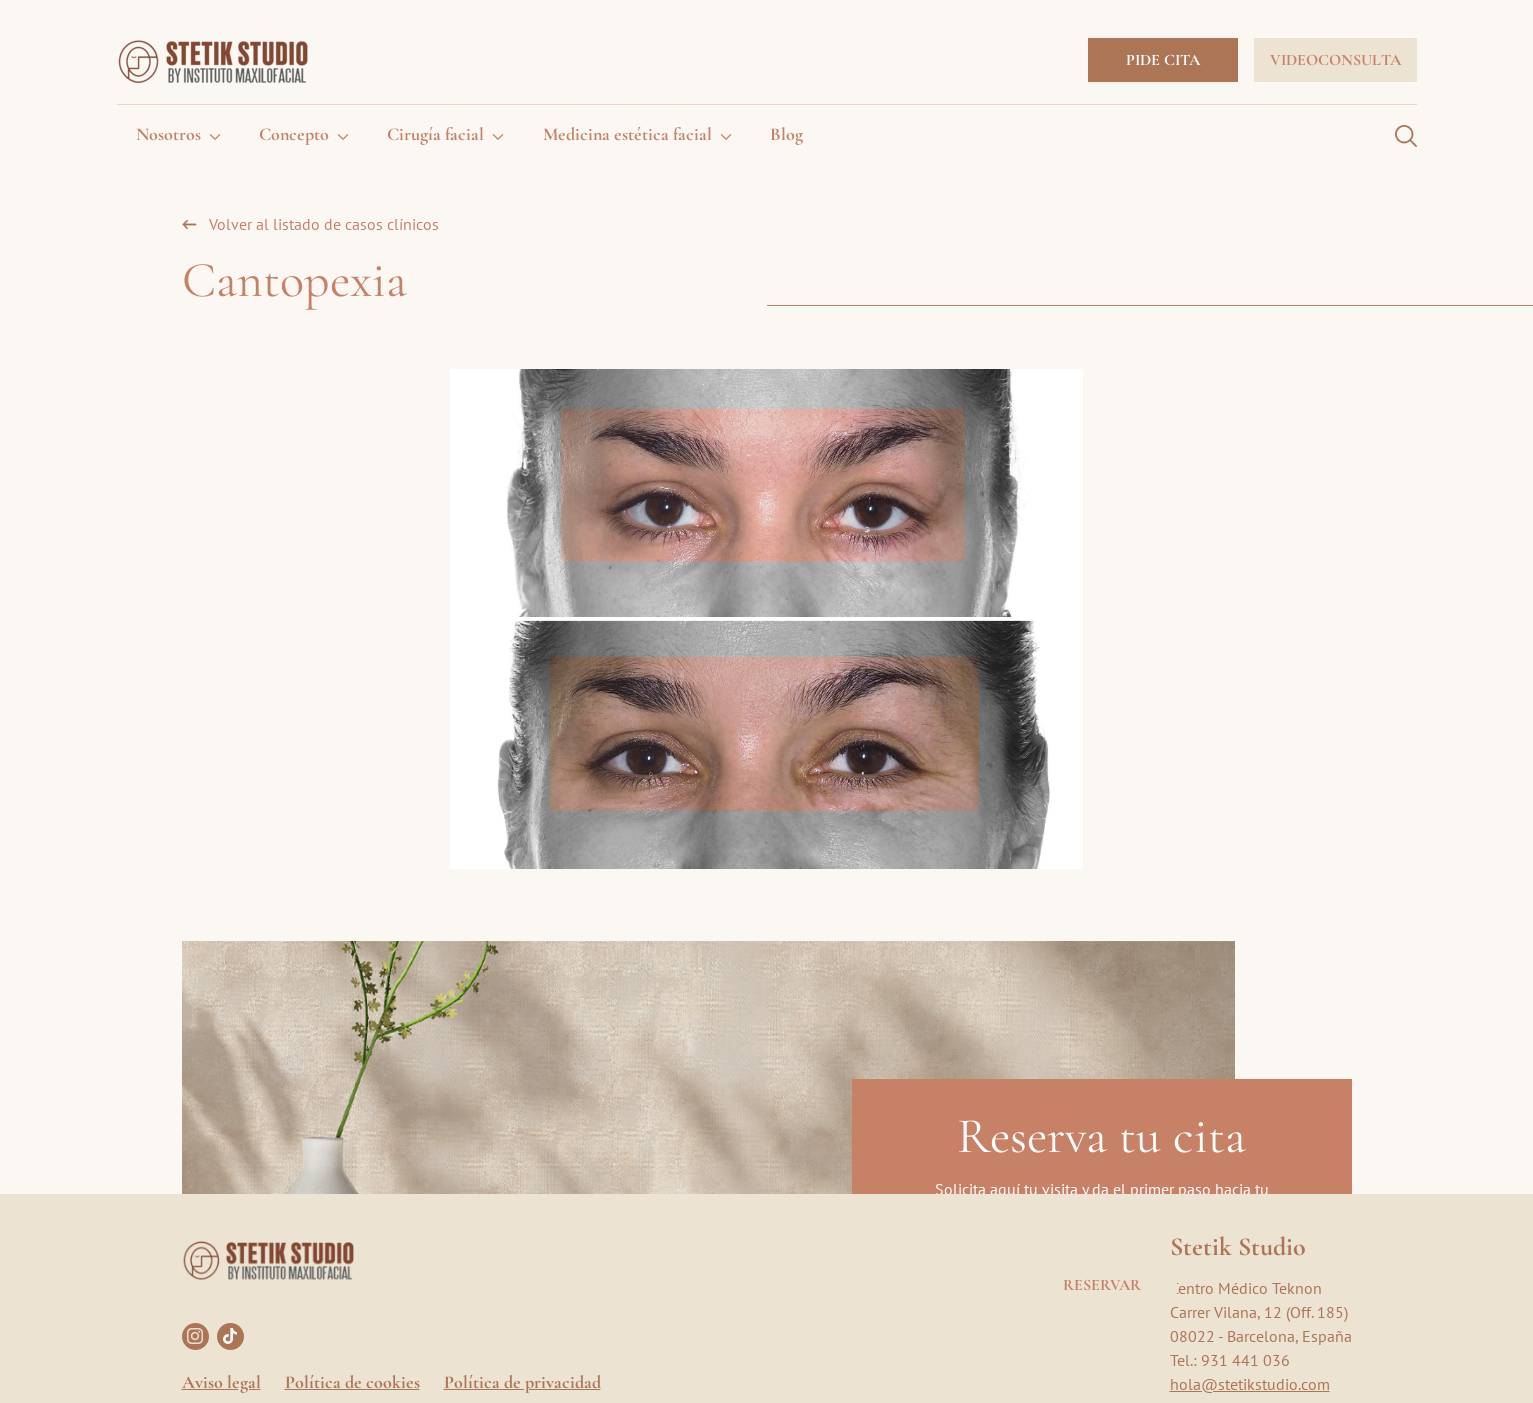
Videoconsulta (1335, 60)
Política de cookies (352, 1382)
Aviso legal (221, 1382)
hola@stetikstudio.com (1250, 1384)
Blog (786, 134)
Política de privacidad (522, 1382)
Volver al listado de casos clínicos (324, 224)
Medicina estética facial (627, 134)
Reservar (1102, 1284)
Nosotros (168, 134)
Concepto (294, 134)
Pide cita (1163, 60)
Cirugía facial (435, 134)
